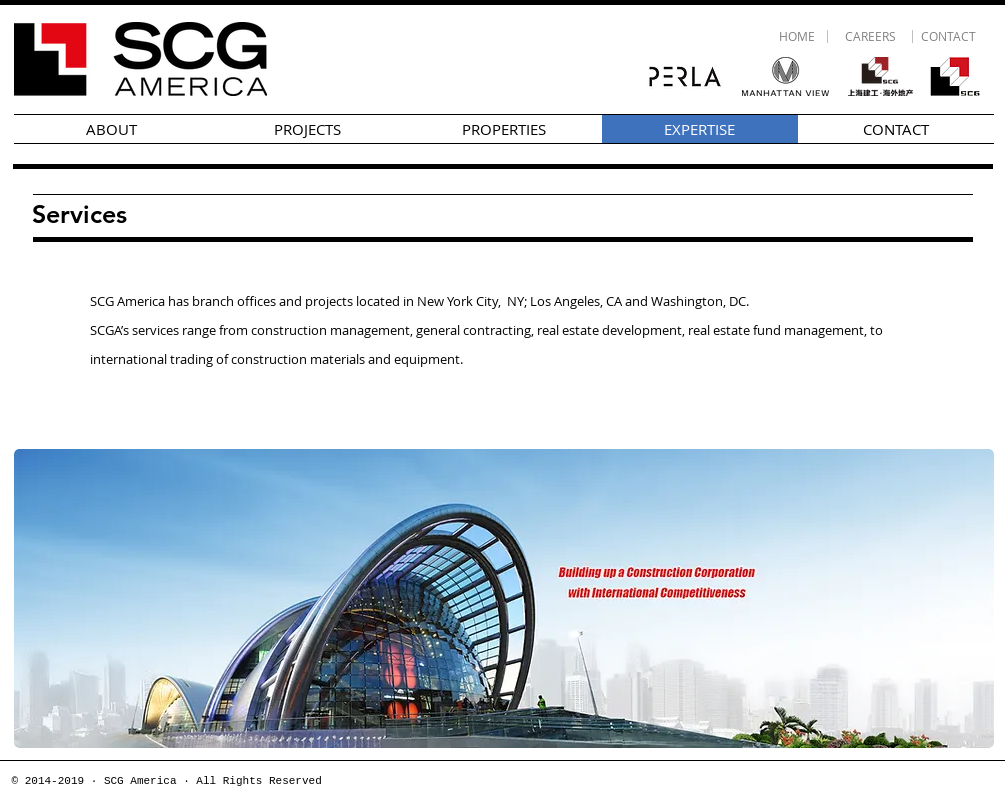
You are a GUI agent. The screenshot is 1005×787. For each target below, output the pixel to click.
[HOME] (797, 36)
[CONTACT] (949, 36)
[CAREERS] (871, 36)
